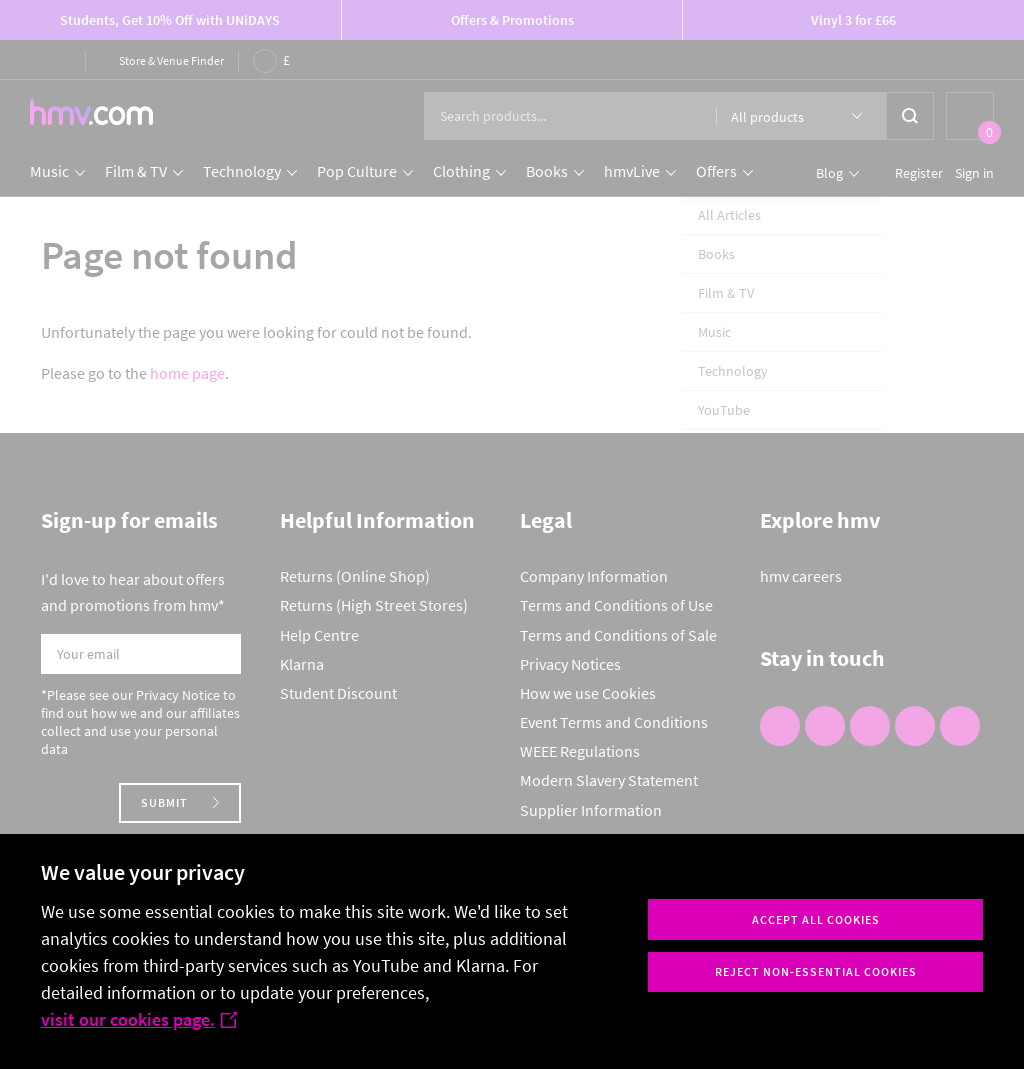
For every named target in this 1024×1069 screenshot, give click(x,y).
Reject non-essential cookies (816, 971)
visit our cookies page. (139, 1019)
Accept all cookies (816, 919)
